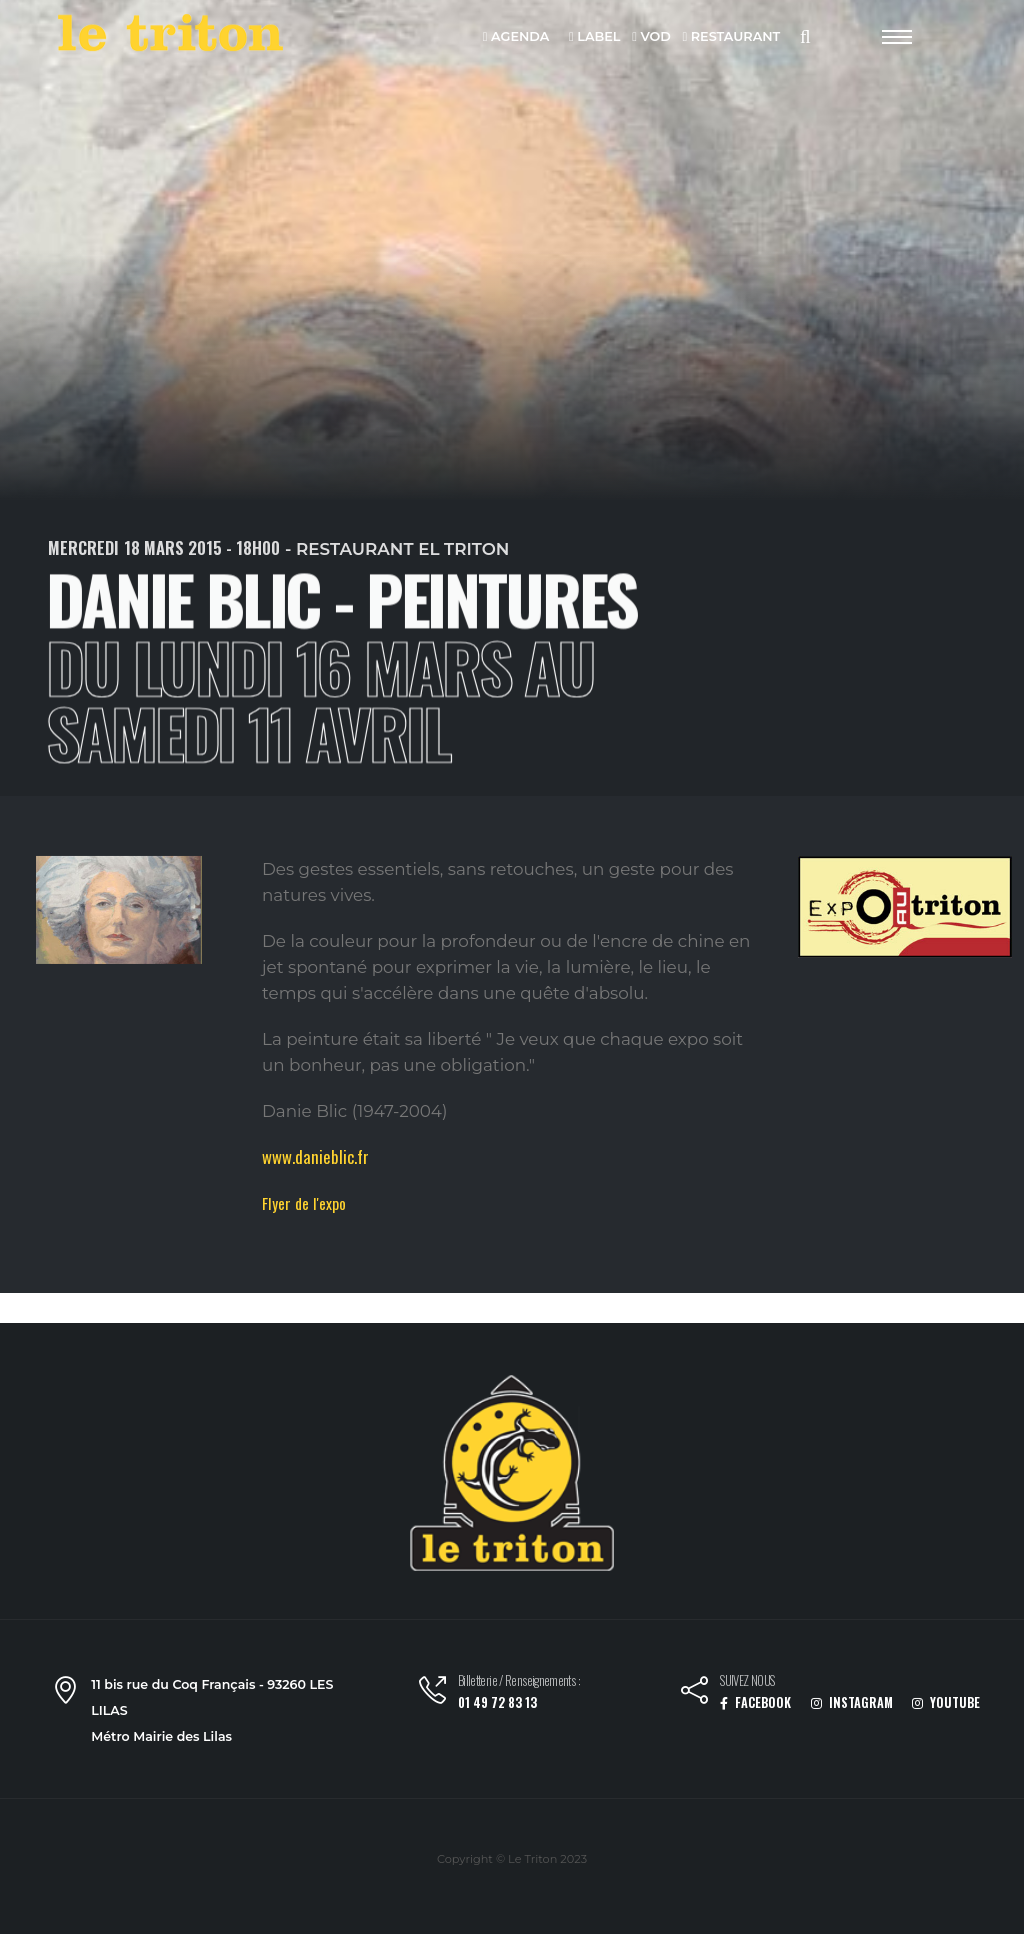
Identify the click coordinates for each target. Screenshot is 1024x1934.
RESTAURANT (731, 37)
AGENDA (516, 37)
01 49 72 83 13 (497, 1702)
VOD (651, 37)
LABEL (594, 37)
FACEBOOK (755, 1702)
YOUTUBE (946, 1702)
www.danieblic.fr (315, 1156)
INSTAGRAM (852, 1702)
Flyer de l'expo (304, 1203)
